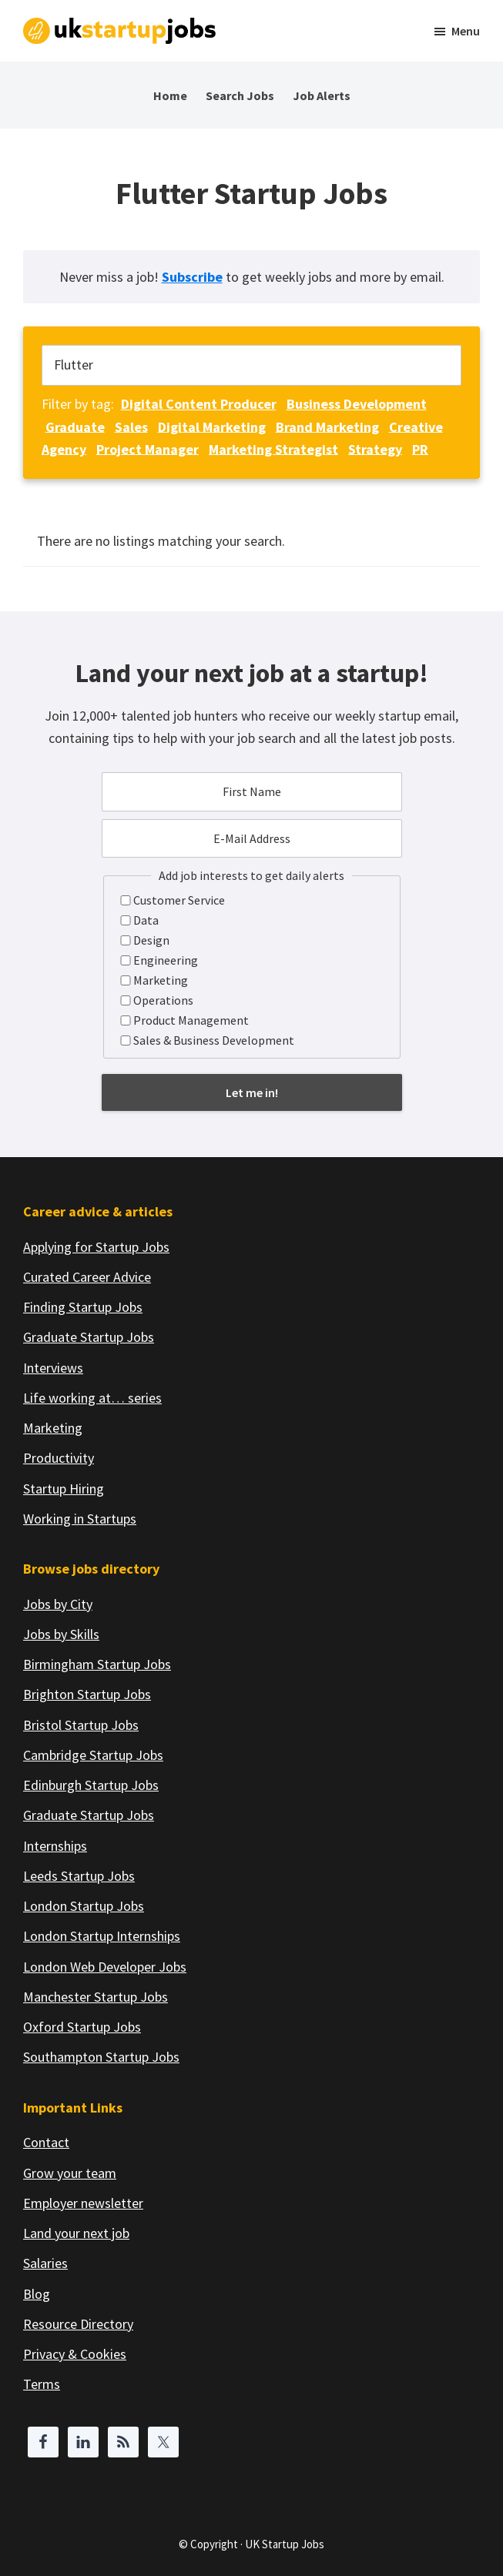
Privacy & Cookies (74, 2354)
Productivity (58, 1458)
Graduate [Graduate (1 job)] (75, 426)
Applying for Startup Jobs (96, 1247)
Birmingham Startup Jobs (97, 1664)
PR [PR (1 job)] (420, 448)
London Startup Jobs (83, 1906)
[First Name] (252, 791)
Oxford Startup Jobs (82, 2027)
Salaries (45, 2263)
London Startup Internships (101, 1936)
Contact (46, 2142)
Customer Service (179, 900)
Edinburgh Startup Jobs (91, 1785)
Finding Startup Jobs (83, 1307)
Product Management (191, 1020)
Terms (41, 2384)
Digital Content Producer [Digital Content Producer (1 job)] (199, 404)
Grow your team (69, 2173)
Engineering (165, 960)
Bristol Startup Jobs (81, 1725)
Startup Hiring (63, 1488)
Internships (55, 1846)
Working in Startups (79, 1518)
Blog (36, 2294)
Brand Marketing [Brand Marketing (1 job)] (327, 426)
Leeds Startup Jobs (79, 1876)
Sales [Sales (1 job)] (131, 426)
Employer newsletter (83, 2203)
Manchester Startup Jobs (95, 1997)
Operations (163, 1000)
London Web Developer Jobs (104, 1966)
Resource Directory (78, 2324)
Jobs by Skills (61, 1634)
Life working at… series (92, 1398)
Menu (465, 30)
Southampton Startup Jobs (101, 2057)
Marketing (160, 980)
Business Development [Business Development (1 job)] (357, 404)
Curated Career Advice (87, 1277)
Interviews (53, 1368)
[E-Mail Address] (252, 838)
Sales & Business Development (213, 1040)
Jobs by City (57, 1604)
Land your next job (76, 2233)
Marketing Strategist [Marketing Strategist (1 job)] (273, 448)
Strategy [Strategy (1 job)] (375, 448)
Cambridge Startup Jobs (93, 1755)
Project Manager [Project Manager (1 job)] (147, 448)
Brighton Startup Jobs (87, 1694)
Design (151, 940)
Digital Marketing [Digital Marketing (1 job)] (212, 426)
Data (146, 920)
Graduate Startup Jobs (88, 1337)
